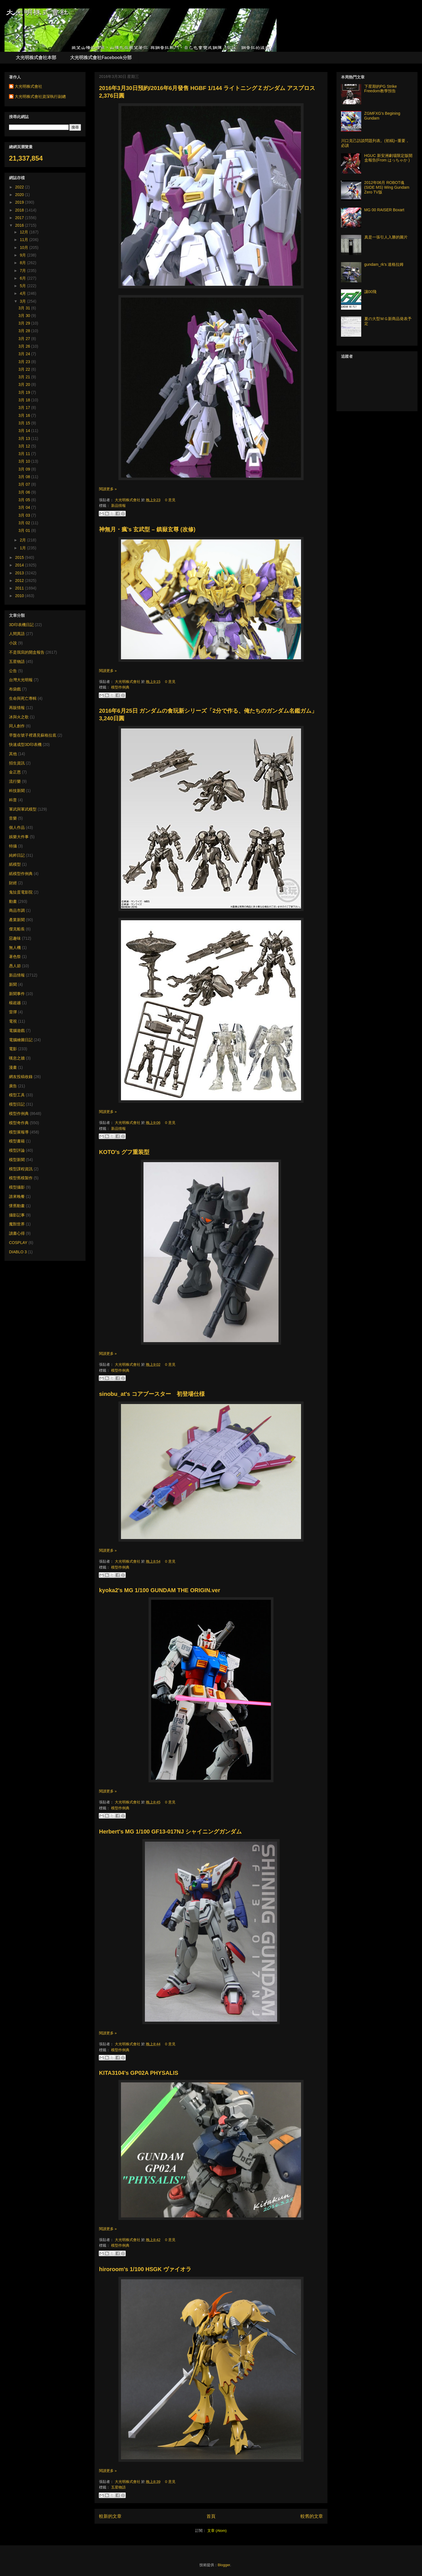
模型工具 (17, 1095)
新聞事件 (17, 993)
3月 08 (25, 476)
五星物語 (118, 2487)
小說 (13, 643)
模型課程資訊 (21, 1169)
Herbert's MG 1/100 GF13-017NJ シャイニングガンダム (170, 1831)
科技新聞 (17, 790)
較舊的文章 (311, 2516)
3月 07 (25, 484)
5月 (23, 286)
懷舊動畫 (17, 1205)
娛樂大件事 (19, 836)
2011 (20, 588)
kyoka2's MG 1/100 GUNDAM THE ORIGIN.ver (159, 1590)
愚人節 (15, 966)
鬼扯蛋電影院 (21, 892)
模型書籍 (17, 1141)
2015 (20, 557)
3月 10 (25, 461)
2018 (20, 210)
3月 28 (25, 331)
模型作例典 (120, 687)
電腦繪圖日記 (21, 1040)
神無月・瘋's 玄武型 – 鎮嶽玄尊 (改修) (147, 529)
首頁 (211, 2516)
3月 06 (25, 492)
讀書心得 (17, 1233)
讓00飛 (370, 291)
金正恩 (15, 772)
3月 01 (25, 530)
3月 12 (25, 446)
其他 (13, 754)
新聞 (13, 984)
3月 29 (25, 323)
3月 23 (25, 361)
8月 (23, 262)
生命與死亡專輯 (23, 698)
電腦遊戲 (17, 1030)
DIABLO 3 (18, 1252)
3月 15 (25, 423)
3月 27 (25, 338)
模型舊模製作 (21, 1178)
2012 (20, 580)
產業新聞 (17, 919)
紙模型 (15, 864)
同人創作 (17, 726)
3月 (23, 301)
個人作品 (17, 827)
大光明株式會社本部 (36, 57)
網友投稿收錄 (21, 1076)
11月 (24, 239)
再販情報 (17, 707)
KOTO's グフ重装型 (124, 1152)
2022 (20, 187)
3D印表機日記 (21, 624)
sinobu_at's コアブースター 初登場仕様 (152, 1394)
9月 (23, 255)
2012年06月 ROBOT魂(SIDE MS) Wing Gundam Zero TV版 (386, 187)
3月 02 (25, 523)
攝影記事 (17, 1215)
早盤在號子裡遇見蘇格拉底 (32, 735)
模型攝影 (17, 1187)
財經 (13, 883)
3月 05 (25, 500)
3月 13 (25, 438)
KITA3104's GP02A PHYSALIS (138, 2073)
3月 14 (25, 430)
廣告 (13, 1086)
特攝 (13, 846)
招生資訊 (17, 763)
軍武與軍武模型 (23, 809)
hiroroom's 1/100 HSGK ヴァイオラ (145, 2269)
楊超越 (15, 1002)
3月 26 (25, 346)
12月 (24, 232)
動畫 (13, 901)
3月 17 (25, 407)
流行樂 (15, 781)
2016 (20, 225)
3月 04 (25, 507)
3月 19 (25, 392)
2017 (20, 217)
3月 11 (25, 453)
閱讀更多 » (108, 489)
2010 (20, 595)
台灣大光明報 (21, 680)
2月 (23, 540)
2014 (20, 565)
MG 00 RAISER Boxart (384, 210)
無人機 (15, 947)
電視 (13, 1021)
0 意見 (170, 500)
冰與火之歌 (19, 717)
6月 (23, 278)
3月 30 (25, 315)
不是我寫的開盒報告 (26, 652)
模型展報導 (19, 1132)
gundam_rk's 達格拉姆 (384, 264)
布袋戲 (15, 689)
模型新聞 (17, 1159)
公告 (13, 671)
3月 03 (25, 515)
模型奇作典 (19, 1123)
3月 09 (25, 469)
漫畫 (13, 1067)
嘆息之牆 (17, 1058)
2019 (20, 202)
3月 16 (25, 415)
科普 (13, 800)
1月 (23, 548)
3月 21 (25, 377)
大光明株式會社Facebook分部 (101, 57)
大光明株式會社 (128, 500)
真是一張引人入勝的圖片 (386, 237)
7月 (23, 270)
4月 (23, 293)
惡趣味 (15, 938)
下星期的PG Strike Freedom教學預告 (380, 88)
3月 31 (25, 308)
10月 (24, 247)
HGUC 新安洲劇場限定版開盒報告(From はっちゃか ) (388, 158)
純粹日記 (17, 855)
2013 (20, 573)
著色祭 (15, 956)
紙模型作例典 (21, 873)
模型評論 (17, 1150)
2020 (20, 194)
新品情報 (118, 505)
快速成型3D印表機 (25, 744)
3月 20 (25, 384)
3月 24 (25, 354)
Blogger (224, 2565)
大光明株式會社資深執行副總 (40, 96)
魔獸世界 (17, 1224)
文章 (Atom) (217, 2530)
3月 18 (25, 400)
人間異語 (17, 633)
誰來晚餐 (17, 1196)
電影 (13, 1049)
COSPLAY (18, 1242)
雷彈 (13, 1012)
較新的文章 (110, 2516)
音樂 (13, 818)
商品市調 (17, 910)
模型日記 (17, 1104)
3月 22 (25, 369)
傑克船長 (17, 929)
